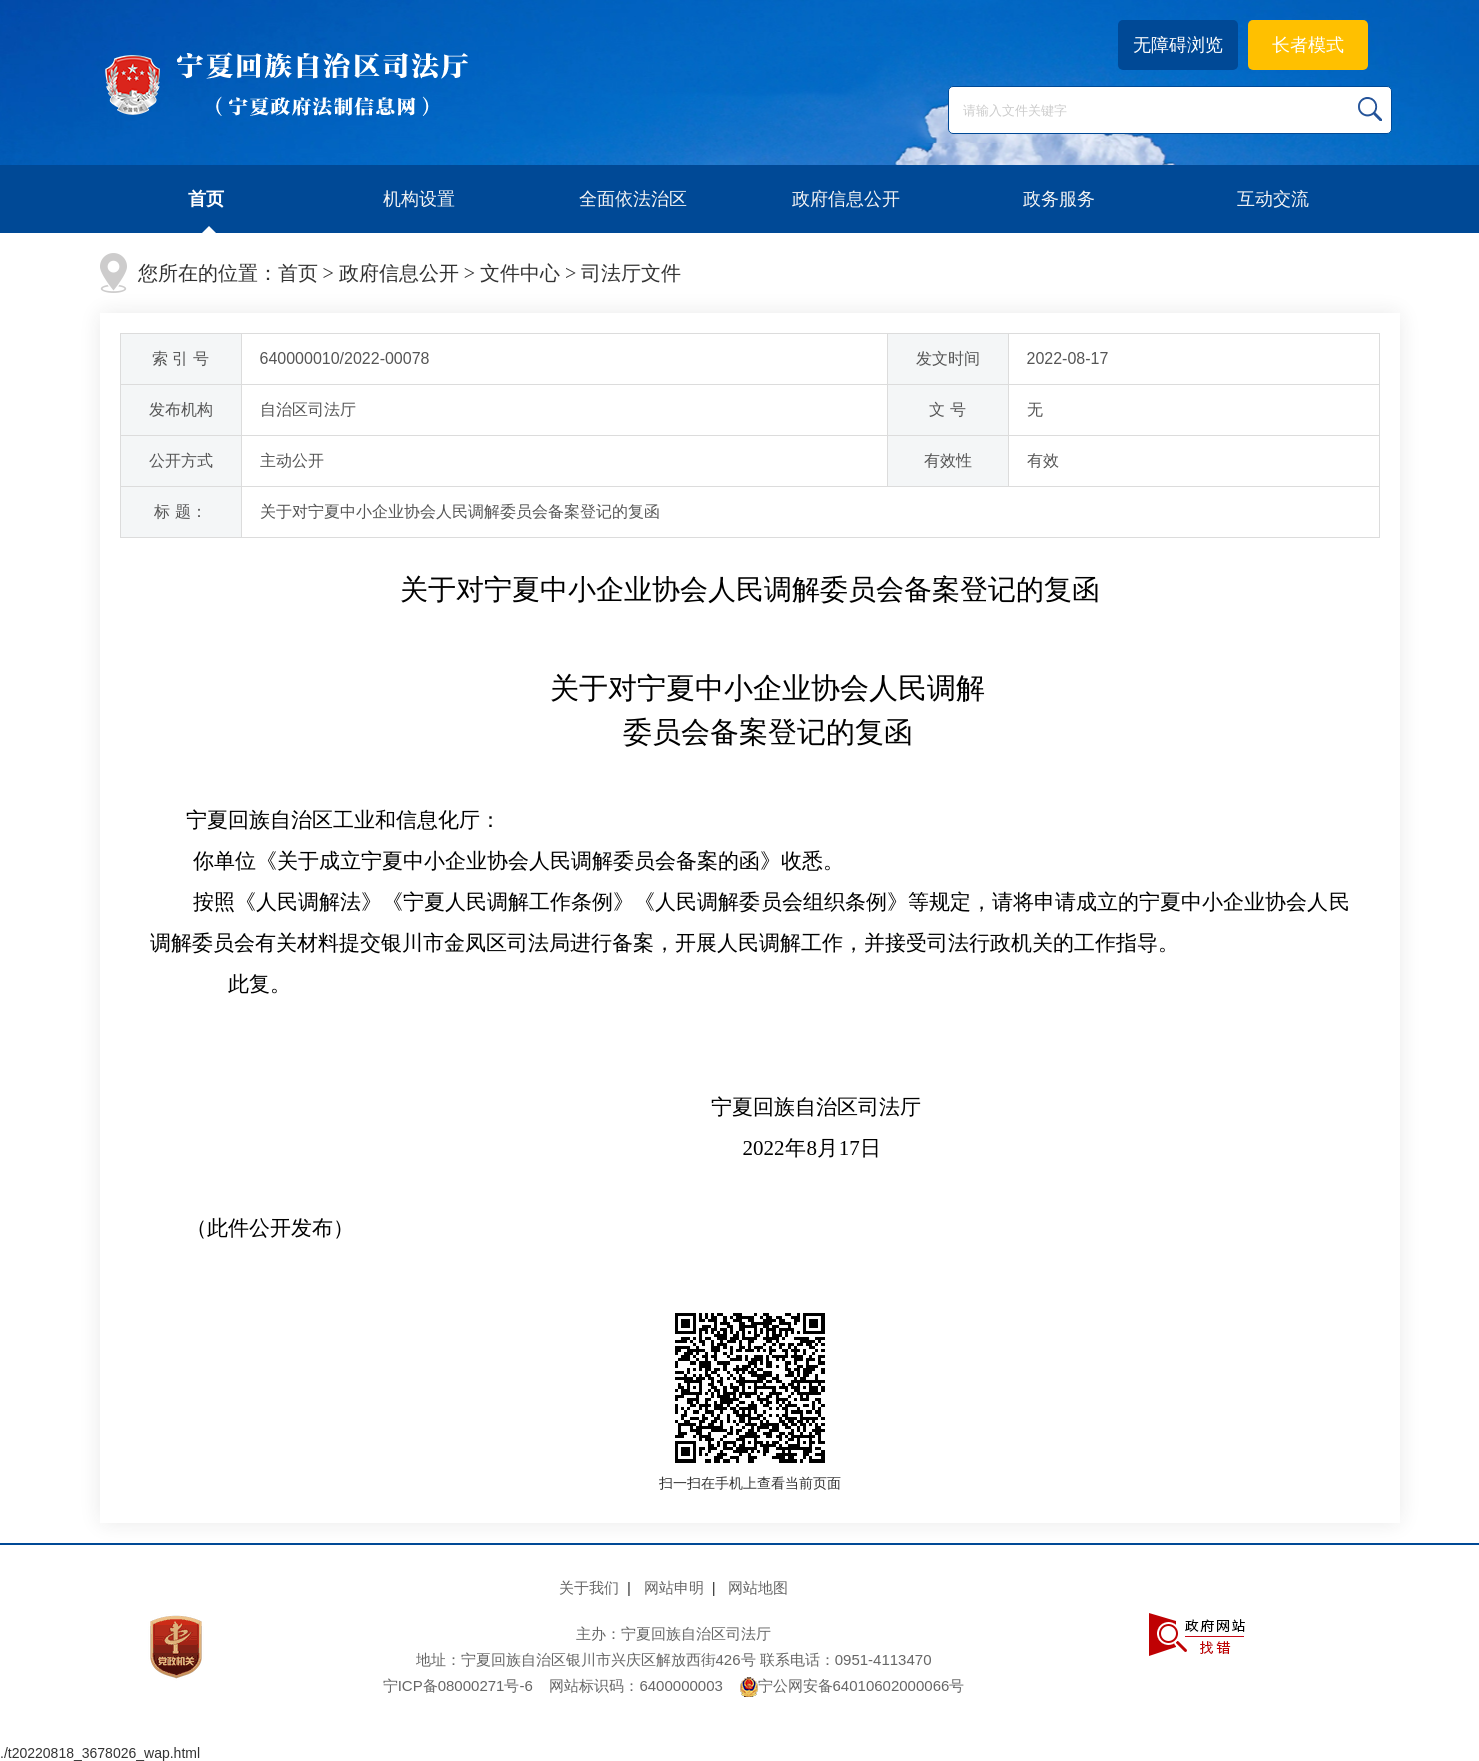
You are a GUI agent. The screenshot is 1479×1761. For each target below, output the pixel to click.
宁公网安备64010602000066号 (852, 1685)
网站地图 (758, 1587)
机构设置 (419, 199)
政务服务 (1059, 199)
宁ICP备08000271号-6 (458, 1685)
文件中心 (520, 273)
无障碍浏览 (1178, 45)
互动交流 (1273, 199)
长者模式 (1308, 45)
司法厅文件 (631, 273)
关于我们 (589, 1587)
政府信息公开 (846, 199)
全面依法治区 (633, 199)
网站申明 (674, 1587)
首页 (206, 199)
